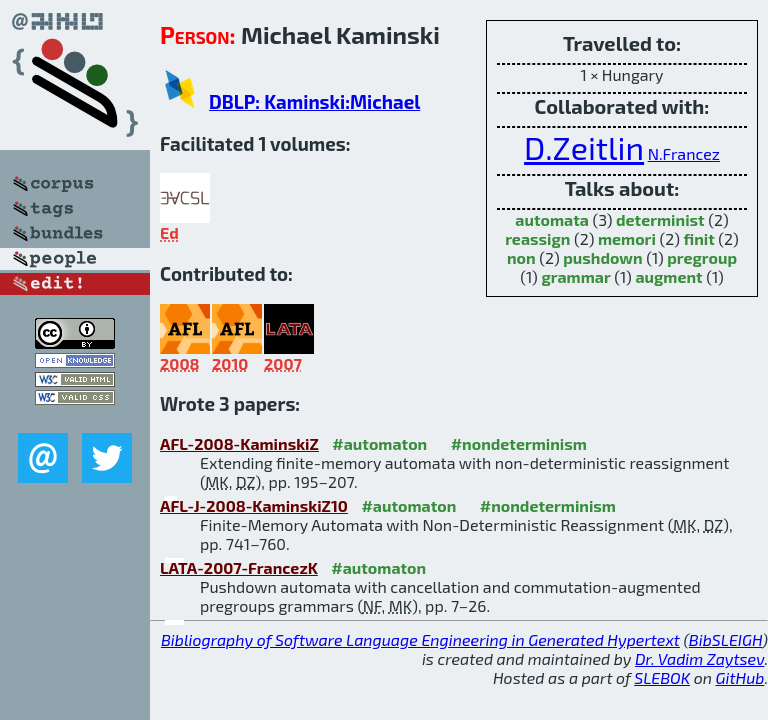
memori (627, 238)
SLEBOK (662, 677)
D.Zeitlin (584, 147)
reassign (537, 238)
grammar (575, 276)
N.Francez (684, 153)
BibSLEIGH (725, 639)
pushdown (602, 257)
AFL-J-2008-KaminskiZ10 (254, 505)
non (521, 257)
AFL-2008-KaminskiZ (239, 443)
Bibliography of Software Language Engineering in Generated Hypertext (420, 639)
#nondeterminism (519, 443)
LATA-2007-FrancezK (239, 567)
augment (668, 276)
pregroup (702, 257)
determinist (660, 219)
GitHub (740, 677)
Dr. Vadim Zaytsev (699, 658)
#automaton (379, 443)
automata (552, 219)
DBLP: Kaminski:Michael (314, 101)
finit (699, 238)
